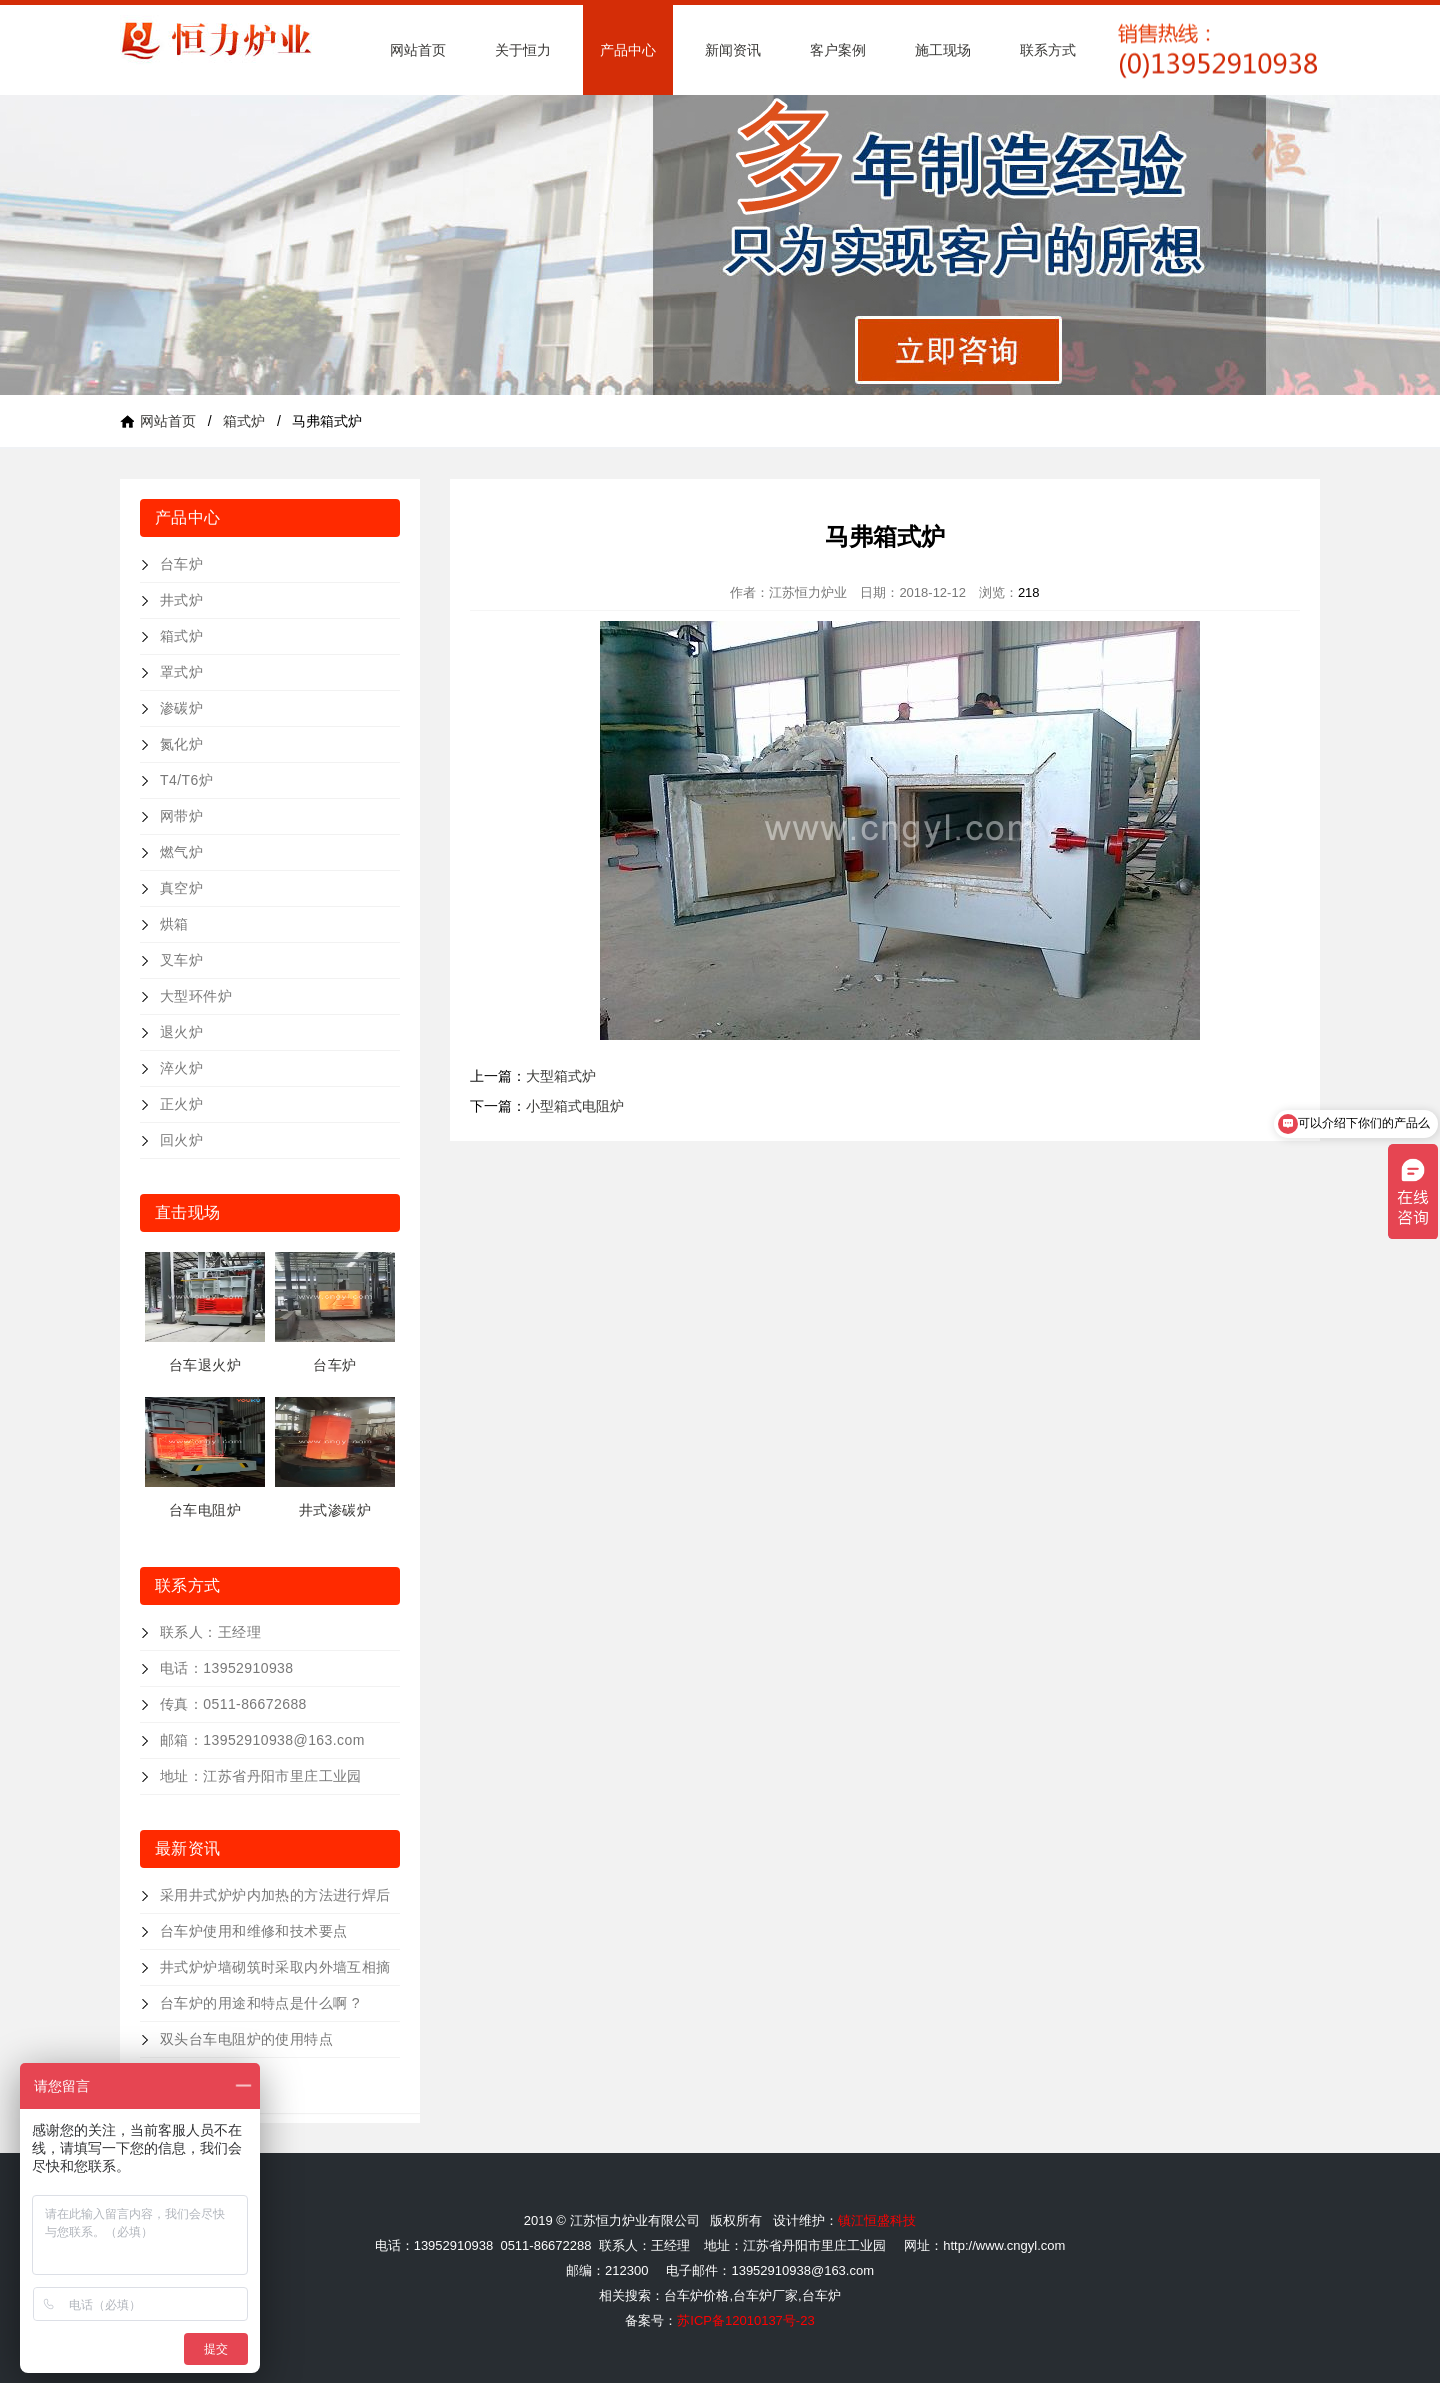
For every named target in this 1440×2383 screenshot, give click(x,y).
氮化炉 (181, 744)
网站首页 (418, 50)
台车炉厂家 (765, 2295)
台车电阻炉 (205, 1510)
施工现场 (943, 50)
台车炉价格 (696, 2295)
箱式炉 (244, 421)
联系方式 (1048, 50)
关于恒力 (523, 50)
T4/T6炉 (186, 780)
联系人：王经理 (210, 1632)
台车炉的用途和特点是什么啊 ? (260, 2003)
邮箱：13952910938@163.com (262, 1740)
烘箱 (174, 924)
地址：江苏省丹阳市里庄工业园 (261, 1776)
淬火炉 (181, 1068)
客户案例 (838, 50)
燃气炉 (181, 852)
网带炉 (181, 816)
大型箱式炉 (561, 1076)
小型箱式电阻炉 (575, 1106)
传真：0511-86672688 (233, 1704)
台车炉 (181, 564)
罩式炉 (181, 672)
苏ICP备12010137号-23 (745, 2320)
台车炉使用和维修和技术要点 (253, 1931)
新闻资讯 (733, 50)
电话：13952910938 (227, 1668)
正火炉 (181, 1104)
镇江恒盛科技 (877, 2220)
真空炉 (181, 888)
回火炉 (181, 1140)
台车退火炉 (205, 1365)
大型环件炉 (196, 996)
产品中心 (628, 50)
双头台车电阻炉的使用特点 (246, 2039)
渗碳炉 (181, 708)
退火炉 (181, 1032)
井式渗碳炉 (335, 1510)
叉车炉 (181, 960)
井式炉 (181, 600)
